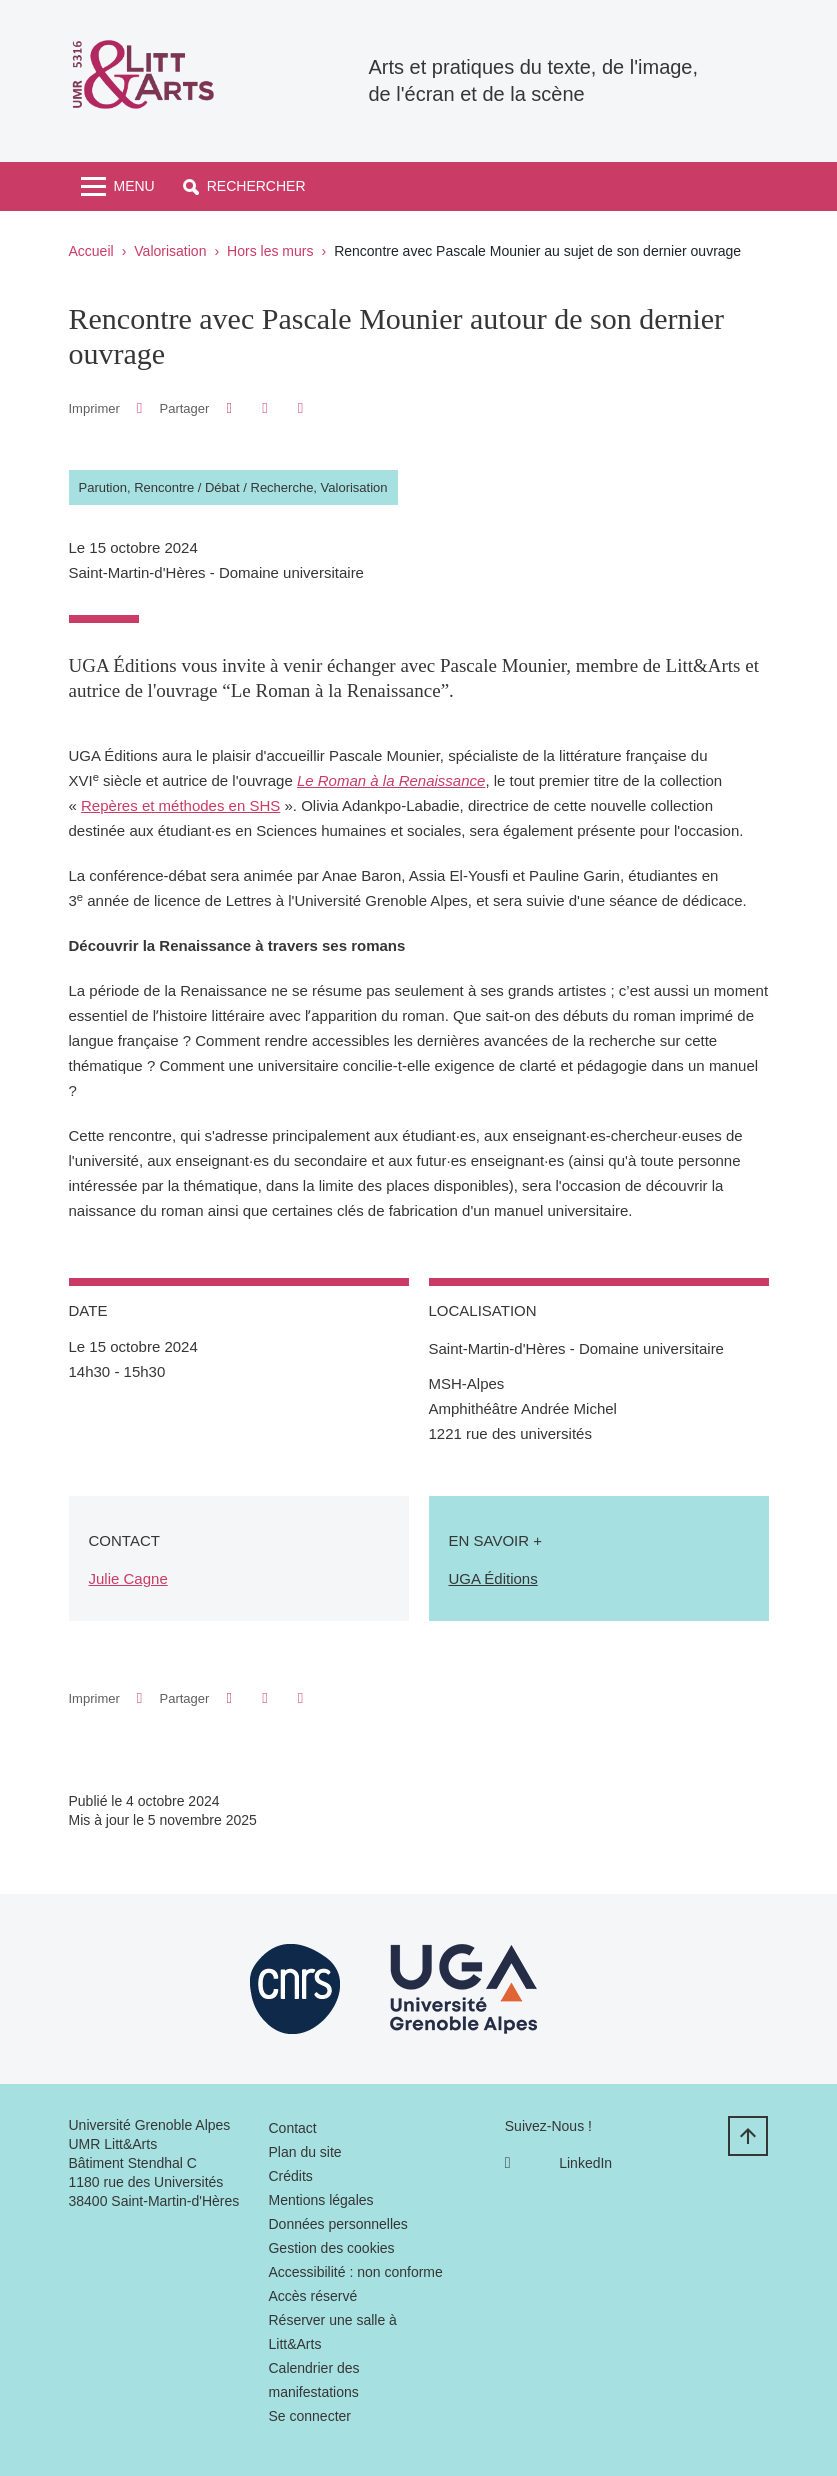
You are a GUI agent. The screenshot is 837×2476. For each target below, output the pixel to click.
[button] (244, 186)
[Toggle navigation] (118, 186)
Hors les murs (270, 251)
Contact (292, 2128)
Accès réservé (312, 2296)
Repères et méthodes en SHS (180, 805)
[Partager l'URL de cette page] (300, 408)
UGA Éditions (493, 1578)
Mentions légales (320, 2200)
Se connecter (309, 2416)
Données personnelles (337, 2224)
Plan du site (304, 2152)
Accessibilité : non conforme (355, 2272)
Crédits (290, 2176)
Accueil (91, 251)
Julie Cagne (128, 1578)
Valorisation (170, 251)
